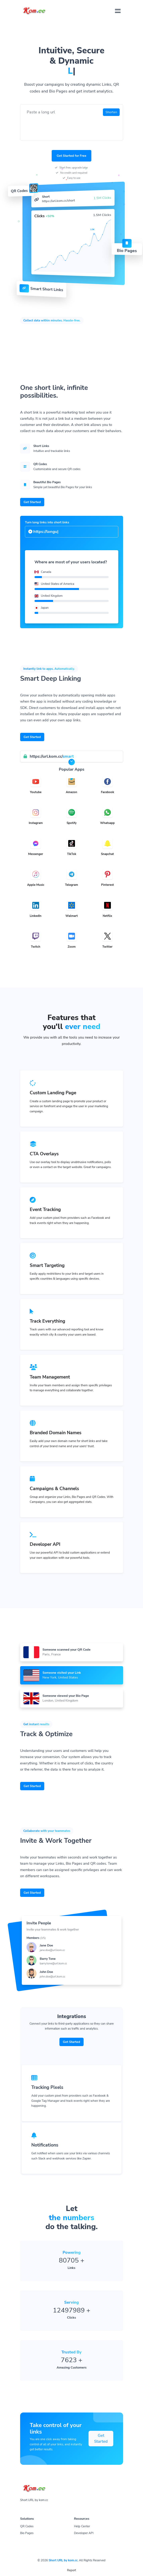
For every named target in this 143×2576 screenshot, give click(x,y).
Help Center (82, 2526)
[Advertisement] (71, 353)
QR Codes (27, 2526)
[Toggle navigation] (117, 11)
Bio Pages (27, 2533)
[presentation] (54, 126)
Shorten (111, 112)
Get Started (32, 502)
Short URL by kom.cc (63, 2560)
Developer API (84, 2533)
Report (71, 2570)
